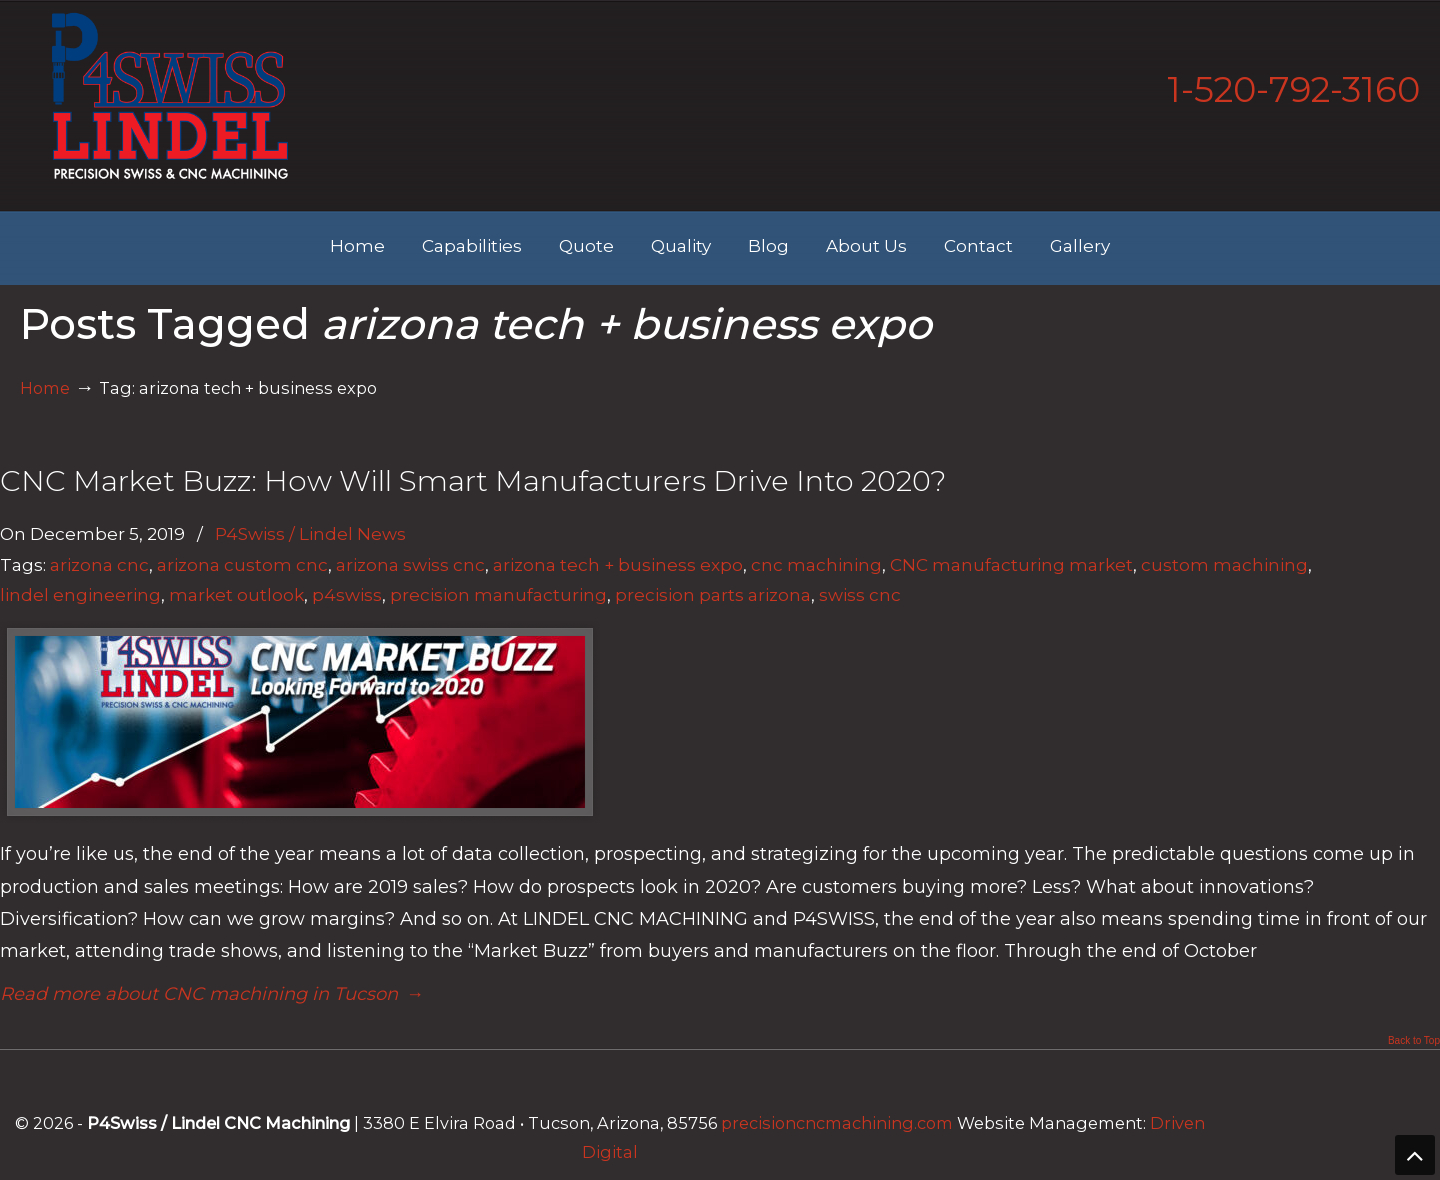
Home (45, 388)
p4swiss (347, 594)
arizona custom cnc (242, 564)
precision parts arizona (713, 594)
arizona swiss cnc (410, 564)
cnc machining (816, 564)
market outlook (236, 594)
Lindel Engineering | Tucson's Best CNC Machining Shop (170, 96)
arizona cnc (99, 564)
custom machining (1224, 564)
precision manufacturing (498, 594)
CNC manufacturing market (1011, 564)
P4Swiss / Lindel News (310, 533)
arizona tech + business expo (618, 564)
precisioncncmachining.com (837, 1123)
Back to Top (1414, 1041)
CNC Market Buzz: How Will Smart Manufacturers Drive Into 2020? (473, 480)
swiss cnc (860, 594)
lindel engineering (80, 594)
